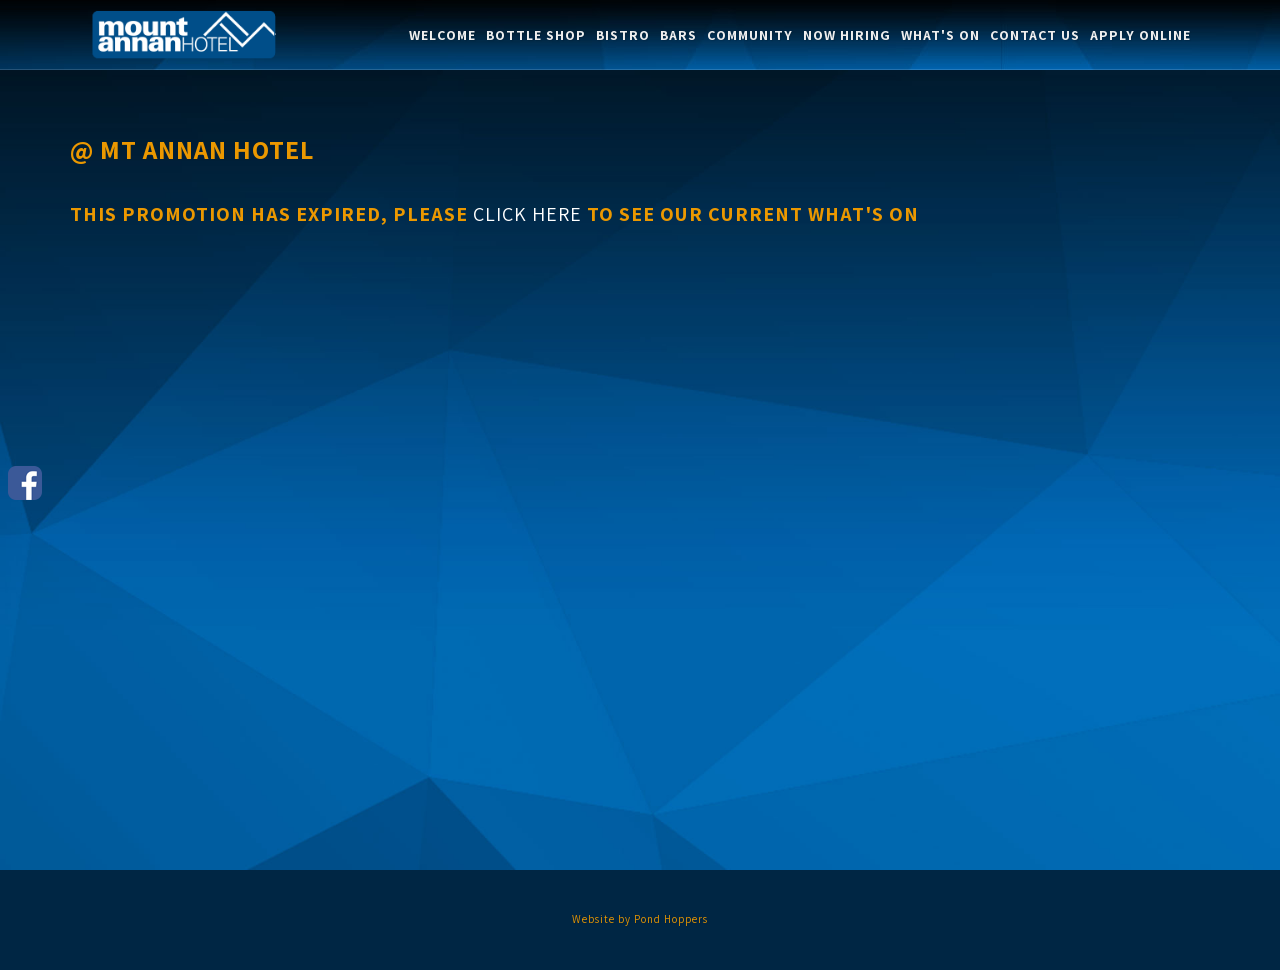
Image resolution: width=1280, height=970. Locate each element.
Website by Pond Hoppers (640, 919)
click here (527, 214)
